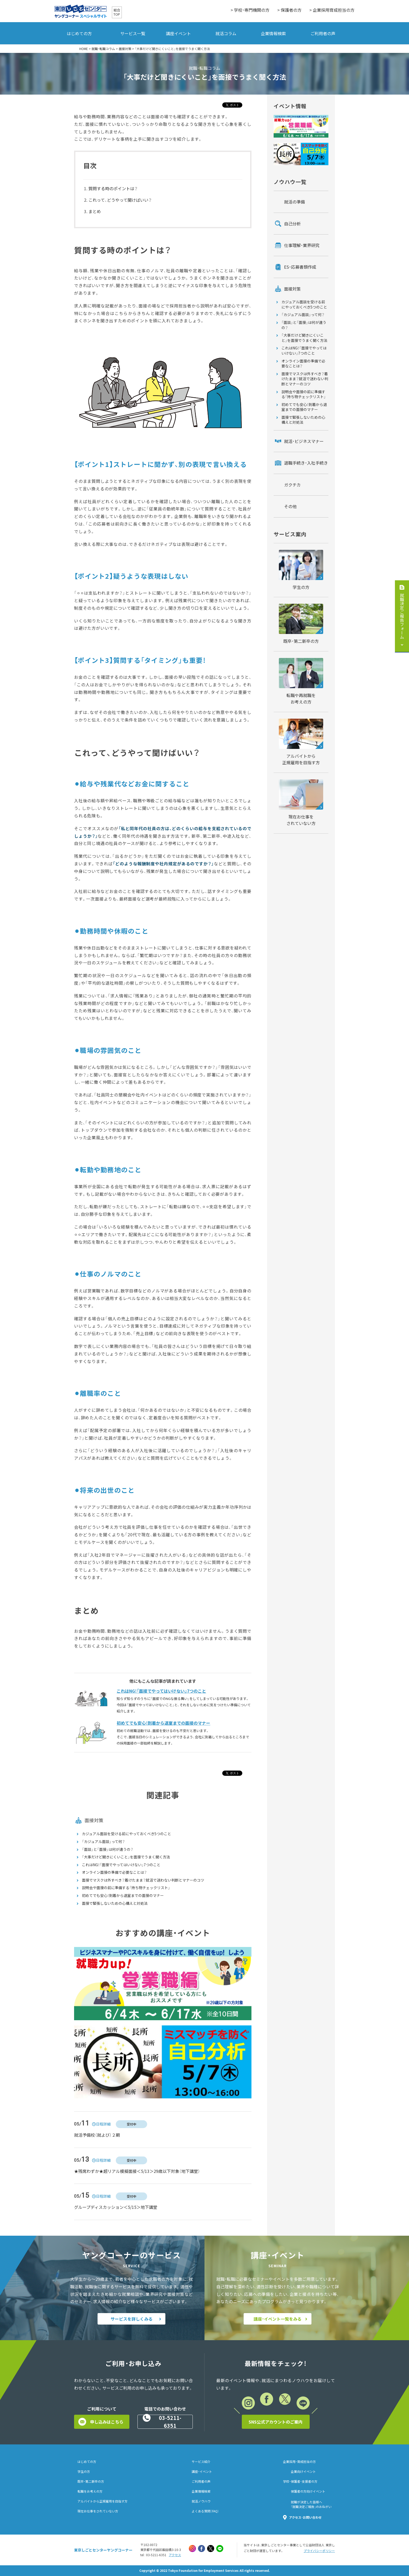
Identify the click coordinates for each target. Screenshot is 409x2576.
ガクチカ (292, 485)
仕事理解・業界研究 (302, 245)
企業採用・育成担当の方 (299, 2461)
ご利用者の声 (322, 33)
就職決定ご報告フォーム (402, 616)
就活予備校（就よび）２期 (97, 2135)
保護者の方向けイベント (308, 2491)
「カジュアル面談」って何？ (103, 1841)
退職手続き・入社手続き (306, 463)
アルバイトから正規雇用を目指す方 (102, 2501)
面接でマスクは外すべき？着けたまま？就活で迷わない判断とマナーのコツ (143, 1880)
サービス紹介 (201, 2461)
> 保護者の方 (289, 10)
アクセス (175, 2555)
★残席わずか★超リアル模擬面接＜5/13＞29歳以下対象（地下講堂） (137, 2171)
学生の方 (83, 2471)
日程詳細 (103, 2124)
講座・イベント (202, 2471)
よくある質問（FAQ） (205, 2511)
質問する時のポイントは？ (112, 188)
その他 (290, 506)
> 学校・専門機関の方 (250, 10)
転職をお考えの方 (90, 2491)
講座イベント (178, 33)
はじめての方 (79, 33)
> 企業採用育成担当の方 (331, 10)
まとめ (94, 211)
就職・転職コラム (103, 48)
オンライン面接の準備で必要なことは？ (114, 1872)
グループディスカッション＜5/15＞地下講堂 (115, 2207)
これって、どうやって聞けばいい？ (120, 200)
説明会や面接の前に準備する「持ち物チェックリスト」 (126, 1887)
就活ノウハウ (201, 2501)
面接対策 (125, 48)
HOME (83, 48)
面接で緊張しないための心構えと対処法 (115, 1903)
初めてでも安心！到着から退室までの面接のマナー (123, 1895)
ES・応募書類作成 (300, 267)
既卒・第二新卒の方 (90, 2481)
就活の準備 (294, 202)
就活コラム (225, 33)
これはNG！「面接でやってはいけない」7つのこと (121, 1864)
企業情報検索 (273, 33)
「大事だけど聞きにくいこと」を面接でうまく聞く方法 (126, 1856)
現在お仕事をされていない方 (97, 2511)
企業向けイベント (303, 2471)
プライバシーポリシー (319, 2550)
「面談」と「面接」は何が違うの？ (107, 1849)
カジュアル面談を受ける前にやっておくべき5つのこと (126, 1833)
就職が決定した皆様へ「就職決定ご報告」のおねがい (311, 2504)
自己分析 (292, 223)
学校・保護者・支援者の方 (300, 2481)
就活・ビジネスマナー (304, 441)
